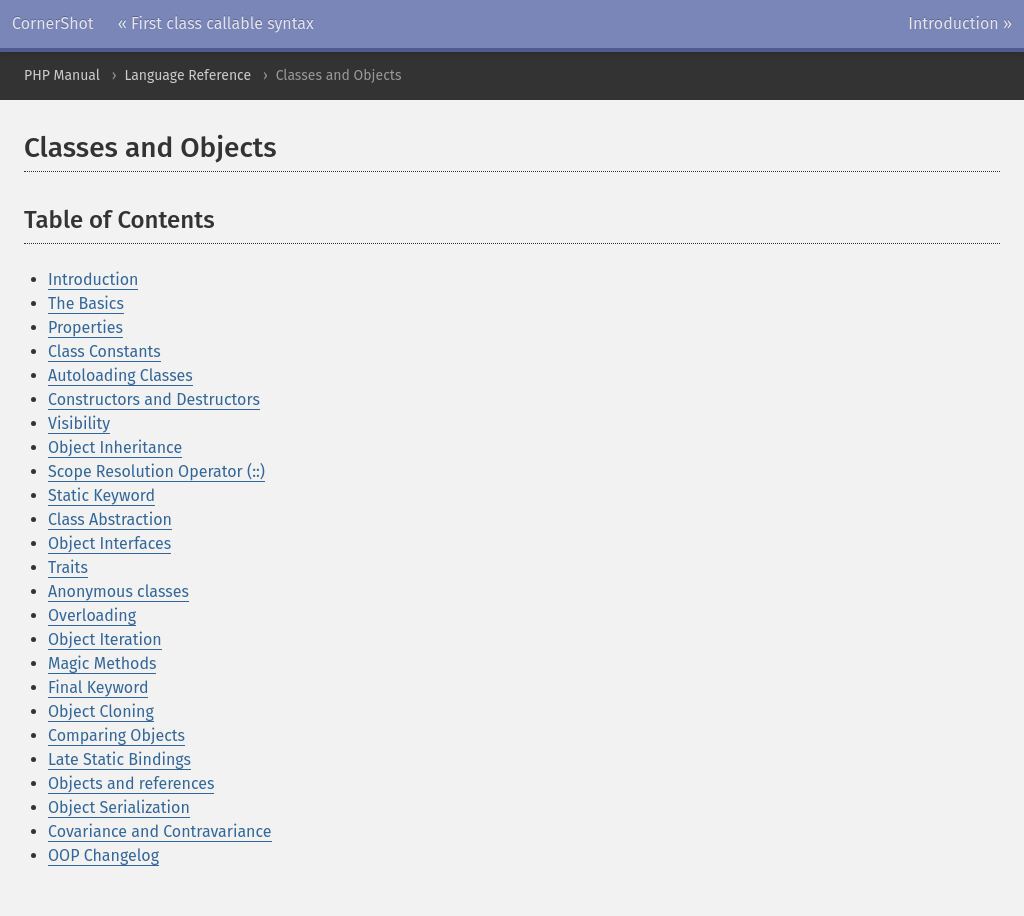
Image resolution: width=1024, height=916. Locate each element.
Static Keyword (101, 495)
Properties (85, 327)
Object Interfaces (109, 543)
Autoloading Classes (120, 375)
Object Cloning (101, 711)
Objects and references (131, 783)
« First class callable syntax (216, 23)
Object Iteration (105, 639)
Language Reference (187, 75)
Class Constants (104, 351)
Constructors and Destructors (154, 399)
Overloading (92, 615)
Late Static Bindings (119, 759)
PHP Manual (62, 75)
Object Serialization (119, 807)
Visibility (79, 423)
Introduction (93, 279)
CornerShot (53, 23)
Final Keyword (98, 687)
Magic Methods (102, 663)
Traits (68, 567)
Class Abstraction (110, 519)
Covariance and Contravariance (160, 831)
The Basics (86, 303)
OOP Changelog (103, 855)
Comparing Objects (116, 735)
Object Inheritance (115, 447)
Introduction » (960, 23)
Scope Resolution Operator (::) (156, 471)
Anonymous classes (118, 591)
